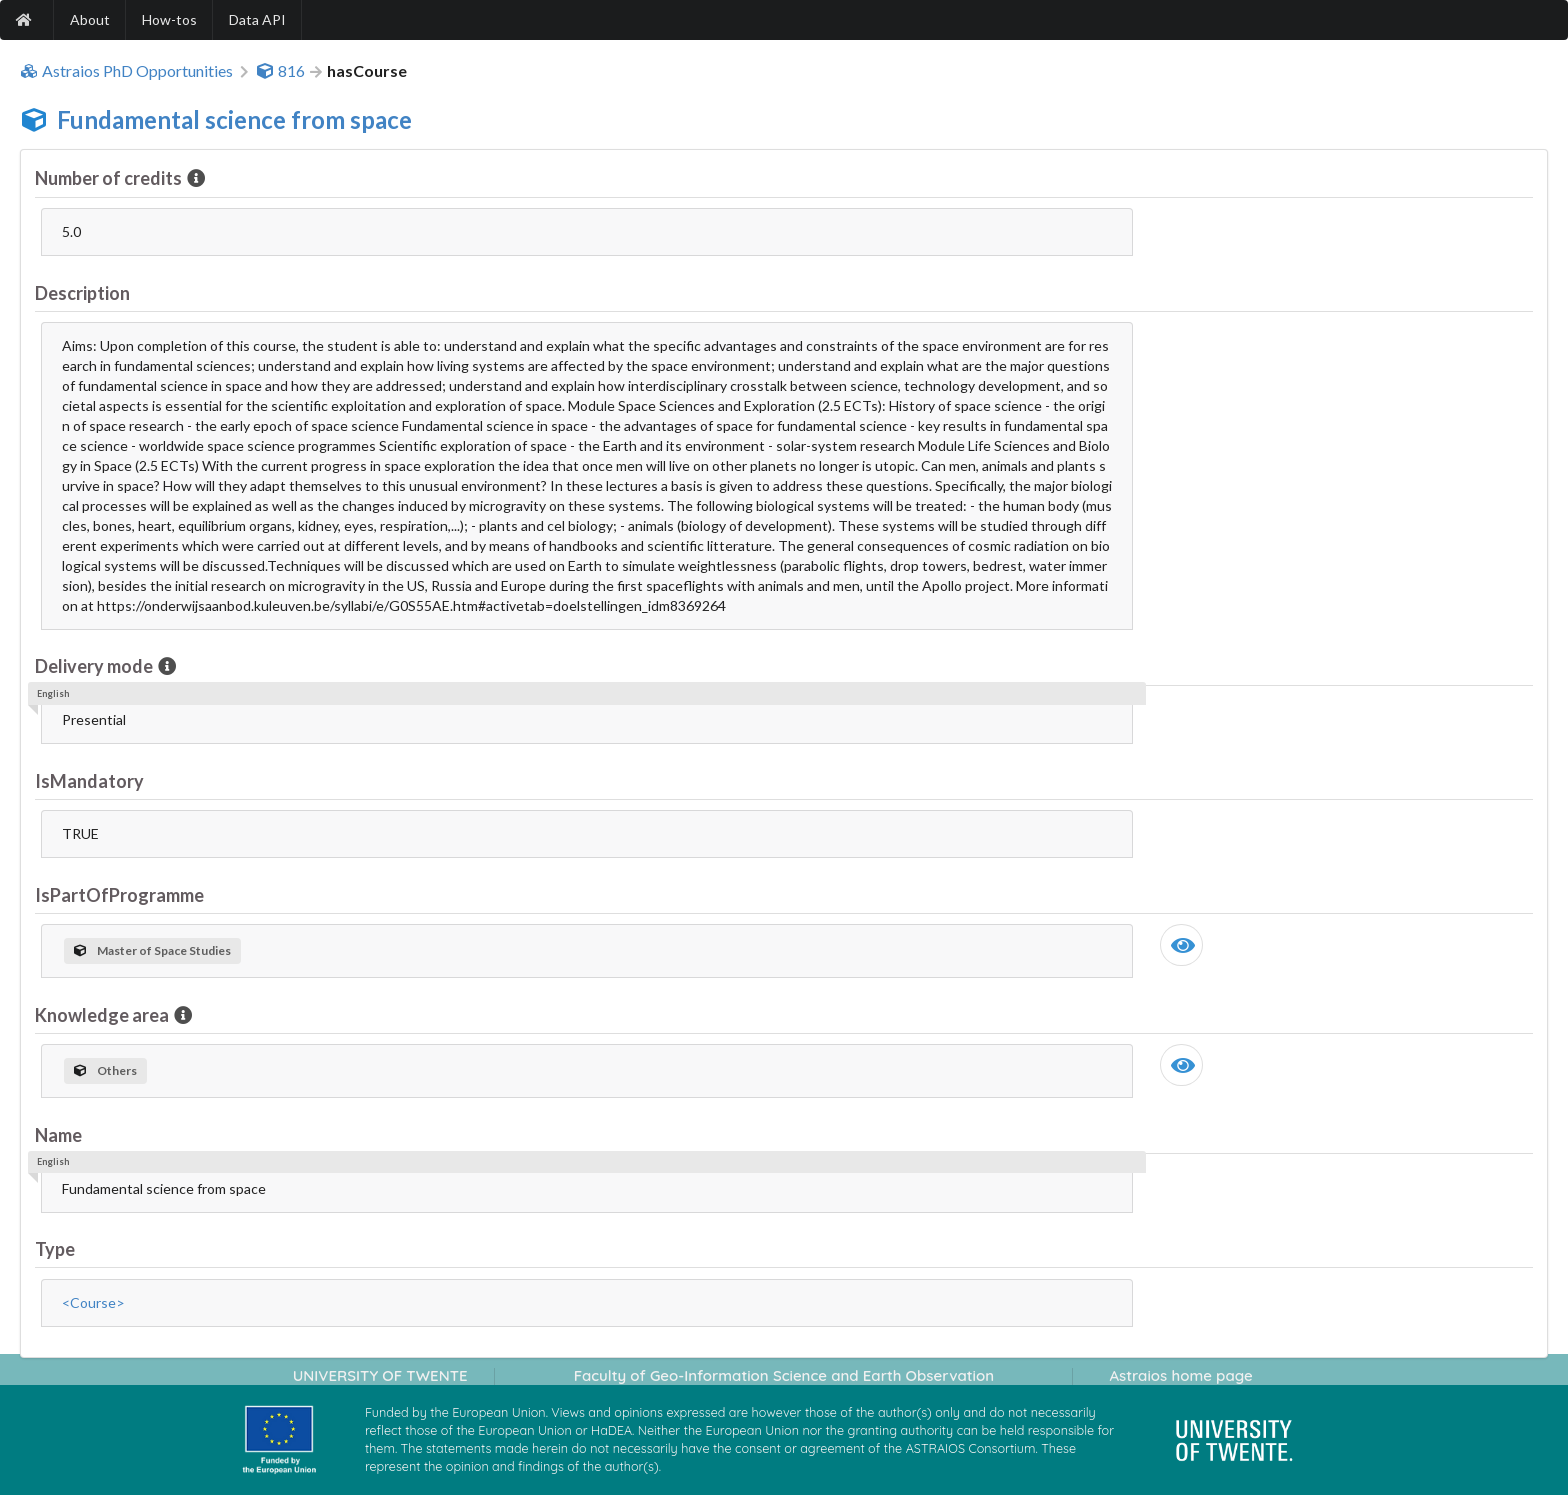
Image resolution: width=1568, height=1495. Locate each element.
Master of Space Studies (152, 950)
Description (82, 293)
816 (280, 71)
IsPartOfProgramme (119, 895)
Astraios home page (1180, 1375)
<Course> (93, 1302)
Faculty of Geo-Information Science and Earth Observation (784, 1375)
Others (105, 1070)
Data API (257, 19)
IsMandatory (89, 781)
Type (55, 1249)
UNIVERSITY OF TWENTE (380, 1375)
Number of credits (110, 178)
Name (58, 1135)
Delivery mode (95, 666)
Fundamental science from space (234, 119)
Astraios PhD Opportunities (126, 71)
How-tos (169, 19)
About (90, 19)
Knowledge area (103, 1015)
